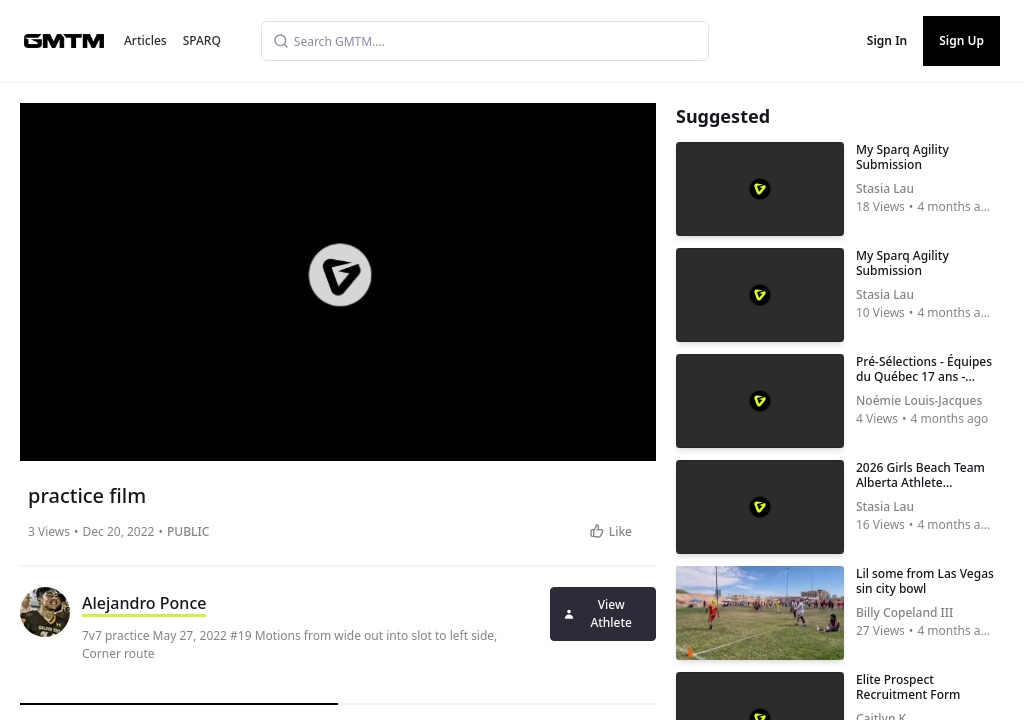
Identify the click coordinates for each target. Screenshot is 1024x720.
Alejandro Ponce (144, 603)
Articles (145, 40)
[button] (340, 275)
